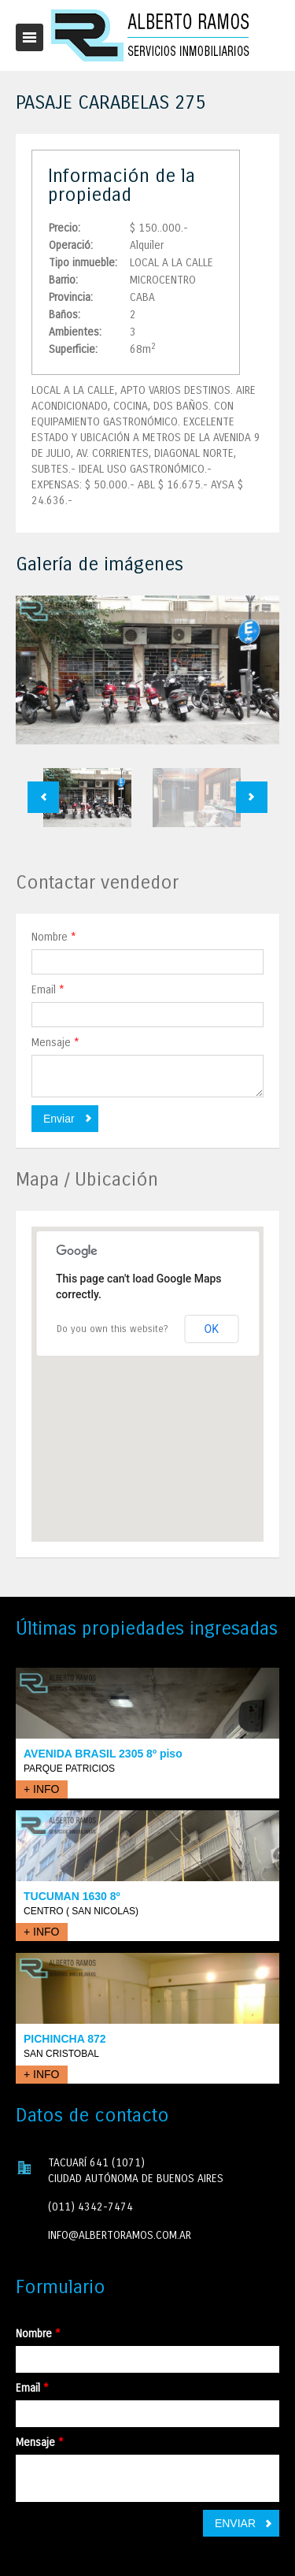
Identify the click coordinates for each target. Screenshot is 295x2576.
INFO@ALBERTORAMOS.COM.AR (119, 2235)
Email (48, 990)
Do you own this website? (112, 1328)
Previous (43, 797)
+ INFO (42, 1789)
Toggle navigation (29, 37)
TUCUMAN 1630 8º (72, 1896)
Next (251, 797)
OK (212, 1329)
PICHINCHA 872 (65, 2038)
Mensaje (55, 1042)
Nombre (53, 937)
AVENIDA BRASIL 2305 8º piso (103, 1753)
